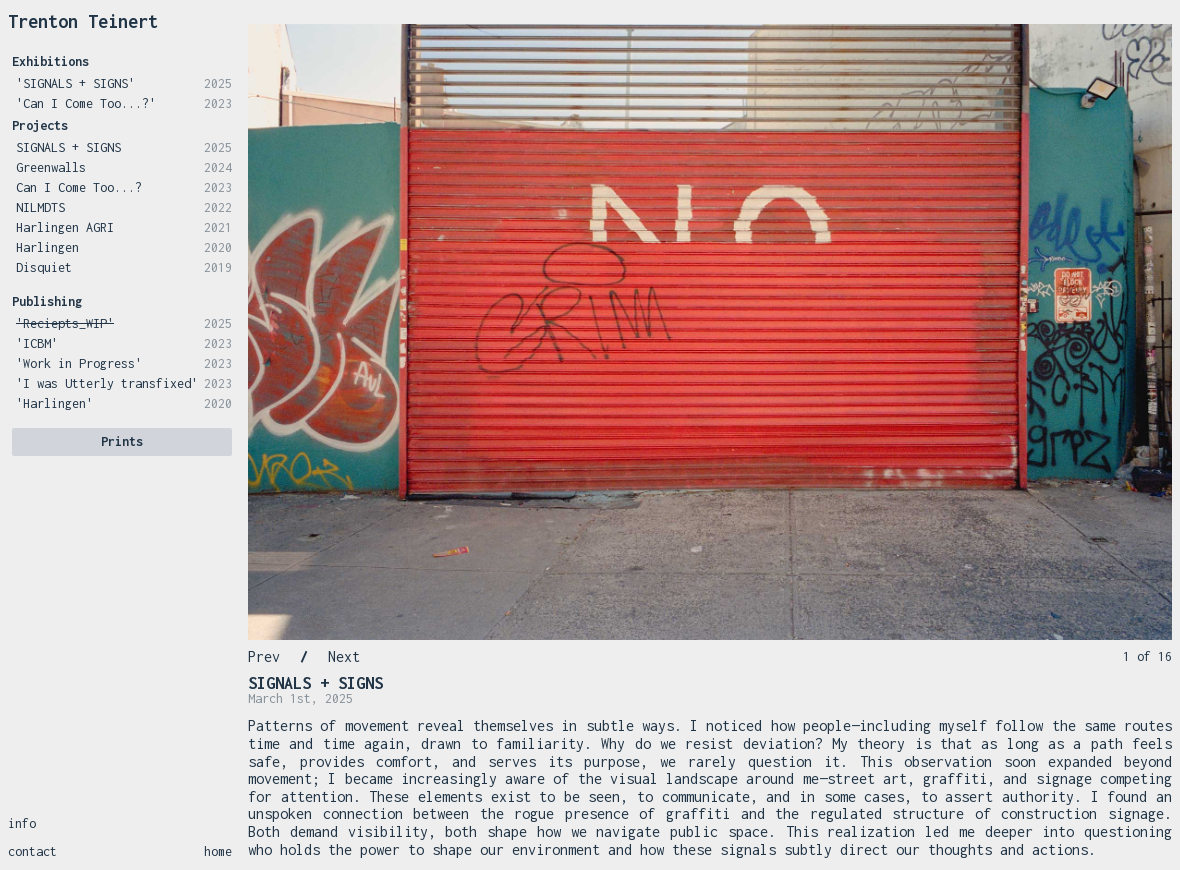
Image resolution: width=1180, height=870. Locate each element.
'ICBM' (37, 343)
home (218, 851)
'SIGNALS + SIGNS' (75, 83)
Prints (122, 441)
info (22, 823)
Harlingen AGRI (65, 227)
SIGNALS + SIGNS (68, 147)
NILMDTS (40, 207)
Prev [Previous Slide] (264, 656)
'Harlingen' (54, 403)
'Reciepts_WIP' (65, 323)
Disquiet (44, 267)
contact (32, 851)
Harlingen (47, 247)
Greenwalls (51, 167)
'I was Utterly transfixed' (107, 383)
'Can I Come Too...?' (86, 103)
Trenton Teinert (83, 21)
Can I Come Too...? (79, 187)
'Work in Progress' (79, 363)
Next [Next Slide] (344, 656)
